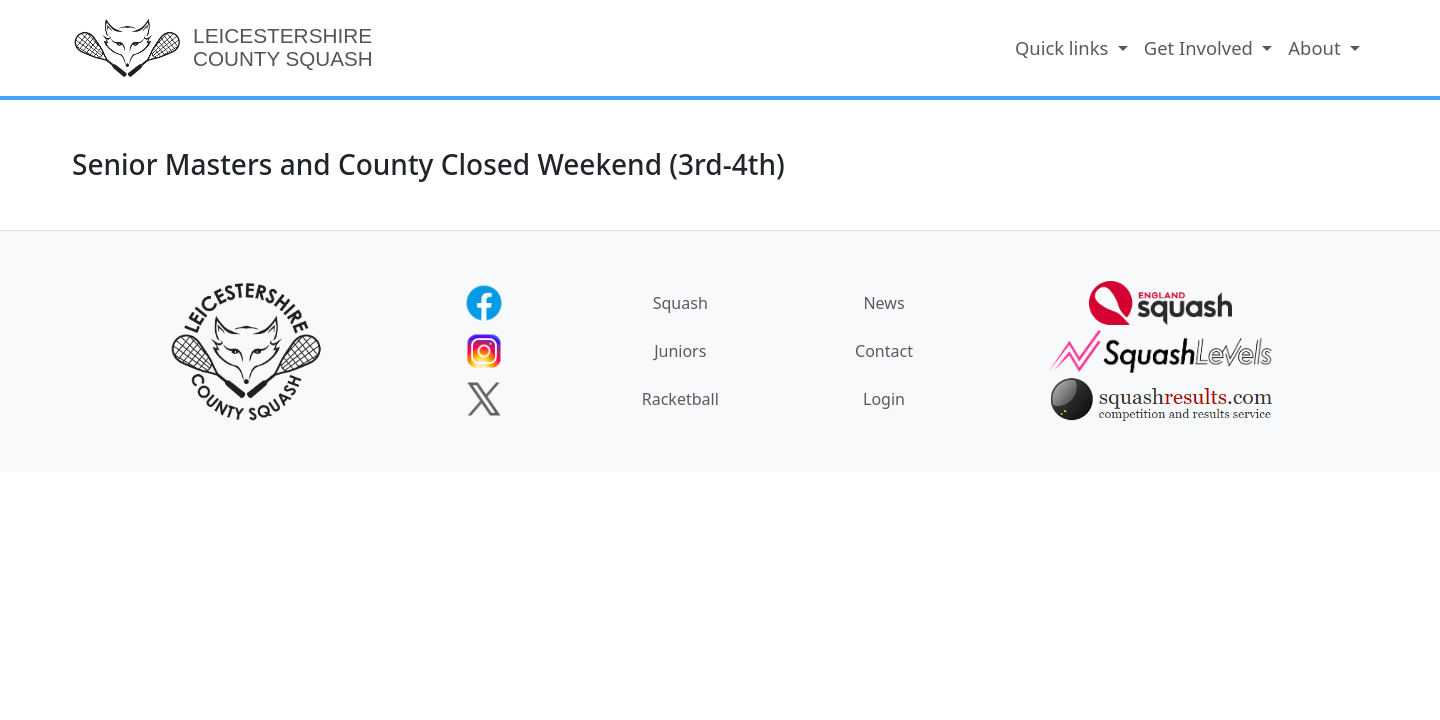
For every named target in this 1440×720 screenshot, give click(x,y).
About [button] (1316, 47)
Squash (680, 303)
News (883, 303)
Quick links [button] (1064, 47)
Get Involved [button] (1201, 47)
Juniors (680, 351)
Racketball (680, 399)
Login (884, 399)
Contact (884, 351)
